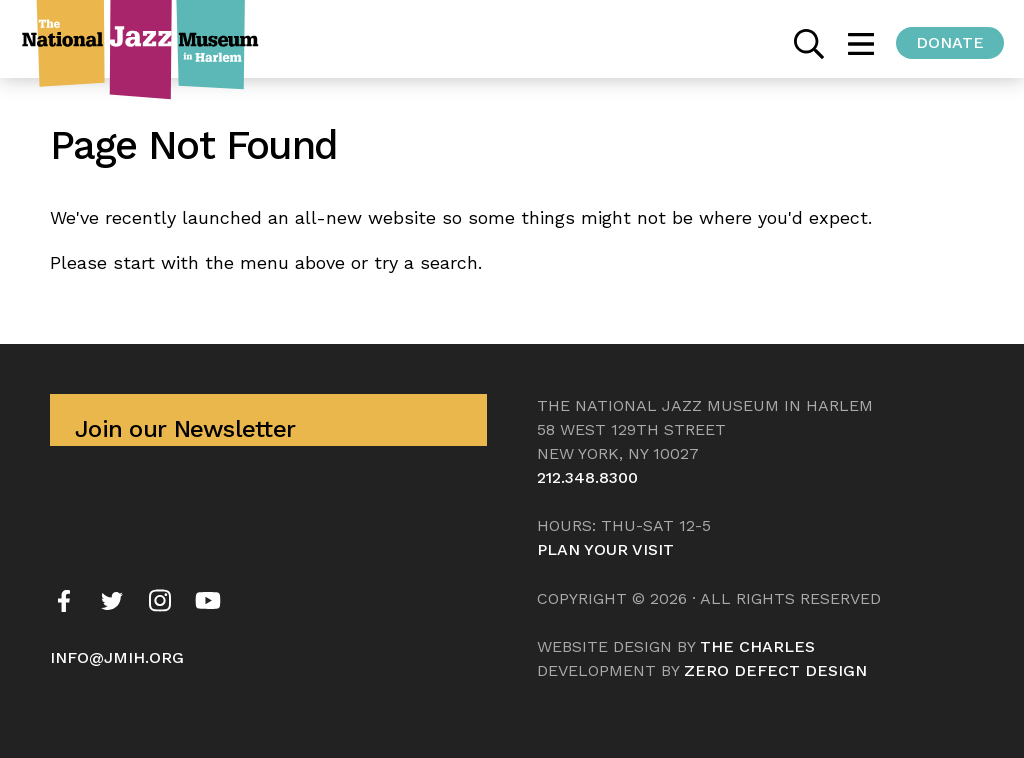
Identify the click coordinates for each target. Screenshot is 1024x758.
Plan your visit (605, 549)
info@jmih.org (117, 657)
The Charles (757, 646)
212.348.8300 (587, 477)
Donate (950, 42)
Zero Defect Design (775, 670)
